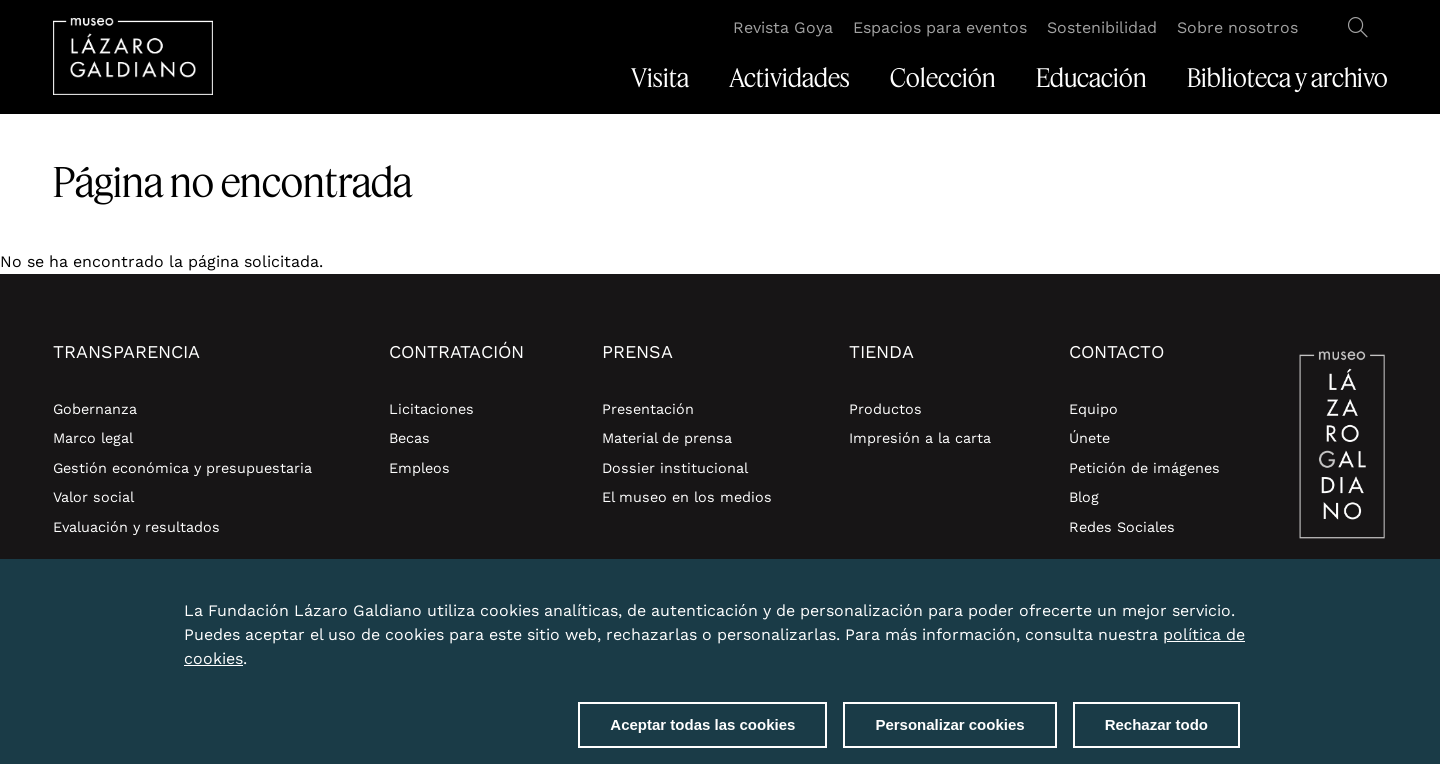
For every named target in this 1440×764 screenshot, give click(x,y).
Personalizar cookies (949, 734)
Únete (1089, 438)
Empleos (419, 468)
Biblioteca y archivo (1287, 78)
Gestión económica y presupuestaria (182, 468)
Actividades (789, 78)
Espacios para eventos (940, 27)
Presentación (648, 409)
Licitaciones (431, 409)
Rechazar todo (1156, 734)
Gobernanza (95, 409)
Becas (409, 438)
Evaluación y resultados (136, 527)
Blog (1084, 497)
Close (1236, 609)
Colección (943, 78)
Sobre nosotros (1237, 27)
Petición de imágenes (1144, 468)
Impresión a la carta (920, 438)
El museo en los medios (687, 497)
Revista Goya (783, 27)
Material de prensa (667, 438)
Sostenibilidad (1102, 27)
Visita (660, 78)
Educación (1091, 78)
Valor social (93, 497)
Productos (885, 409)
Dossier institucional (675, 468)
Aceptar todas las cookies (702, 734)
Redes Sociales (1122, 527)
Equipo (1093, 409)
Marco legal (93, 438)
